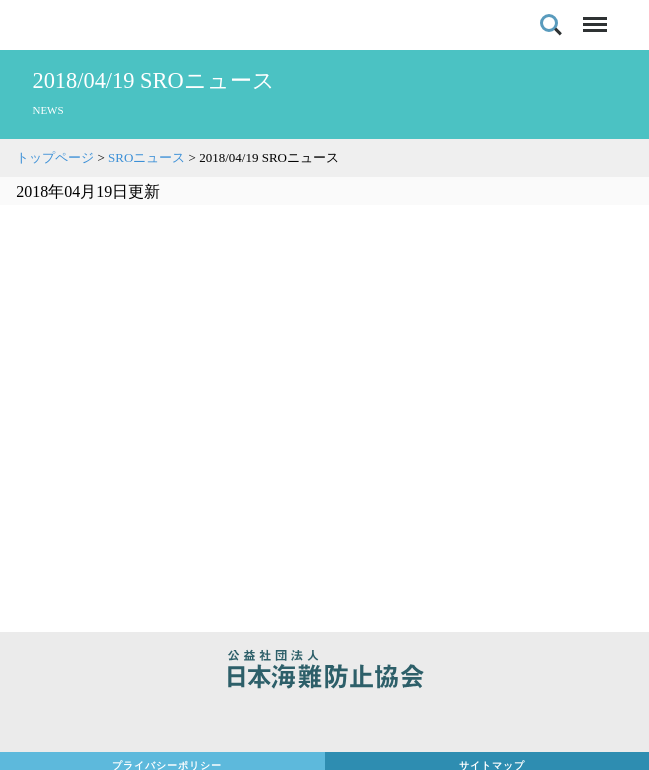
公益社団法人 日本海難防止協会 (324, 672)
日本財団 (324, 722)
